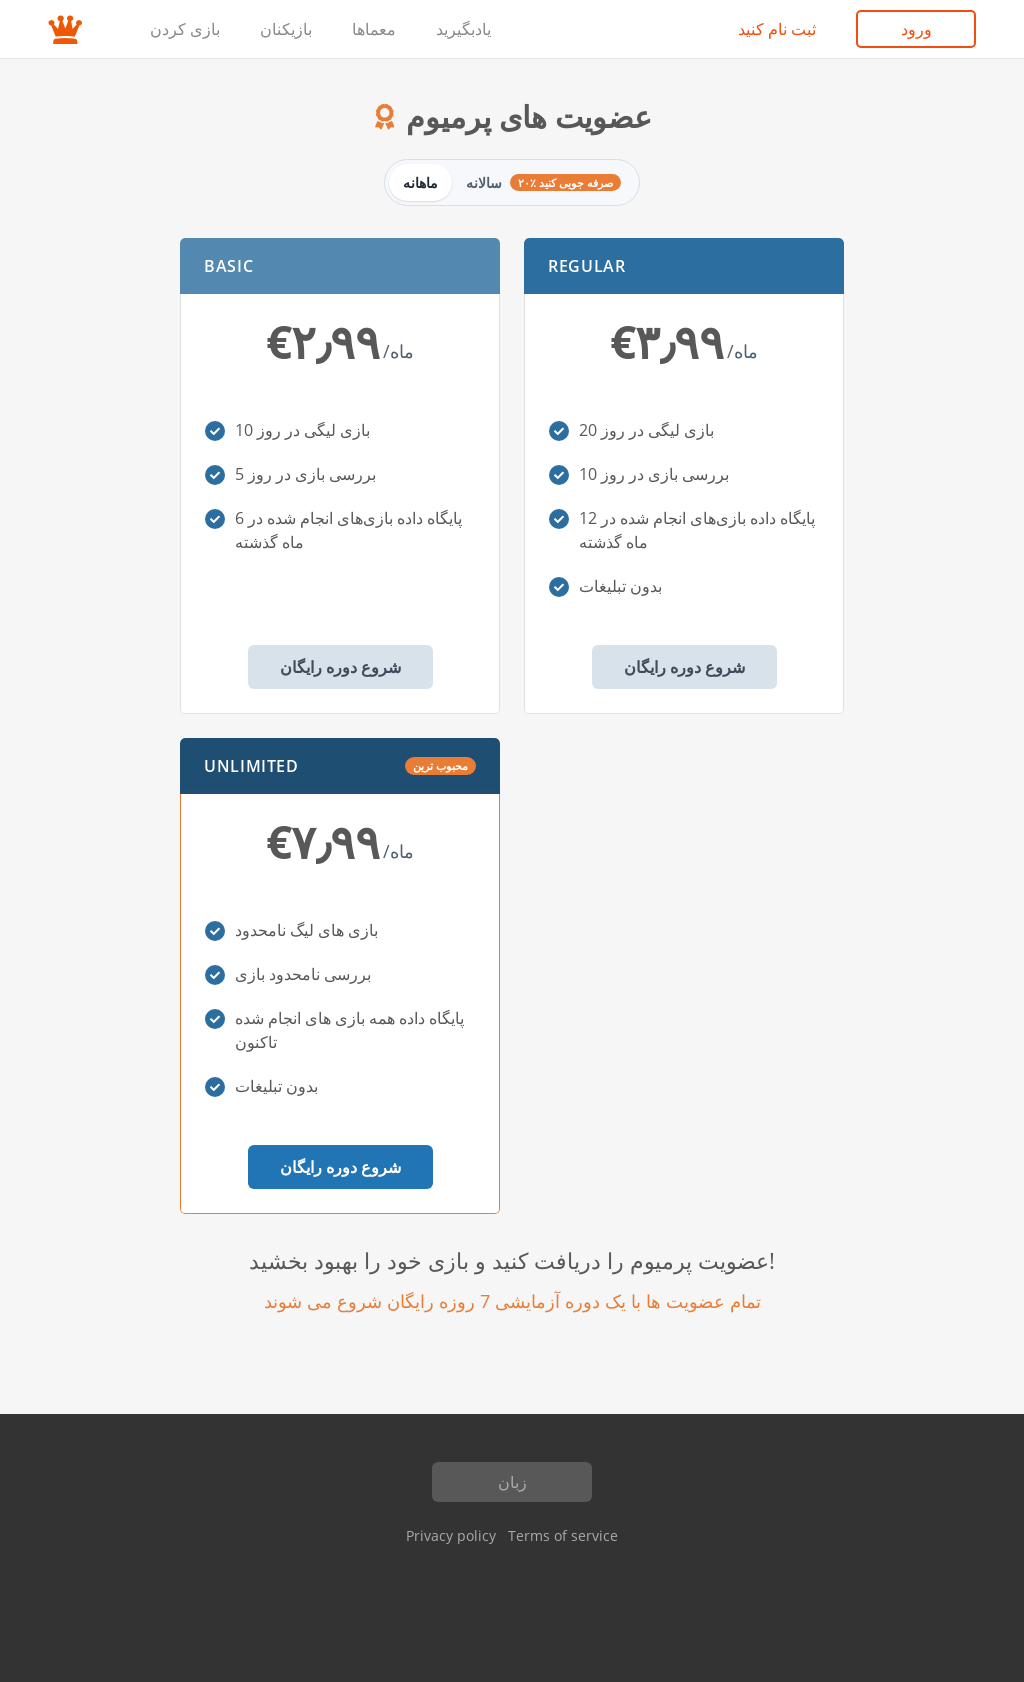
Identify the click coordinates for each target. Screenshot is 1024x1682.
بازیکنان (286, 29)
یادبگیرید (463, 29)
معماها (374, 29)
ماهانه (420, 182)
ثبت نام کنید (777, 29)
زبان (512, 1482)
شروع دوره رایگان (340, 667)
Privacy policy (451, 1535)
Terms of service (563, 1535)
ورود (916, 29)
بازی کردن (185, 29)
